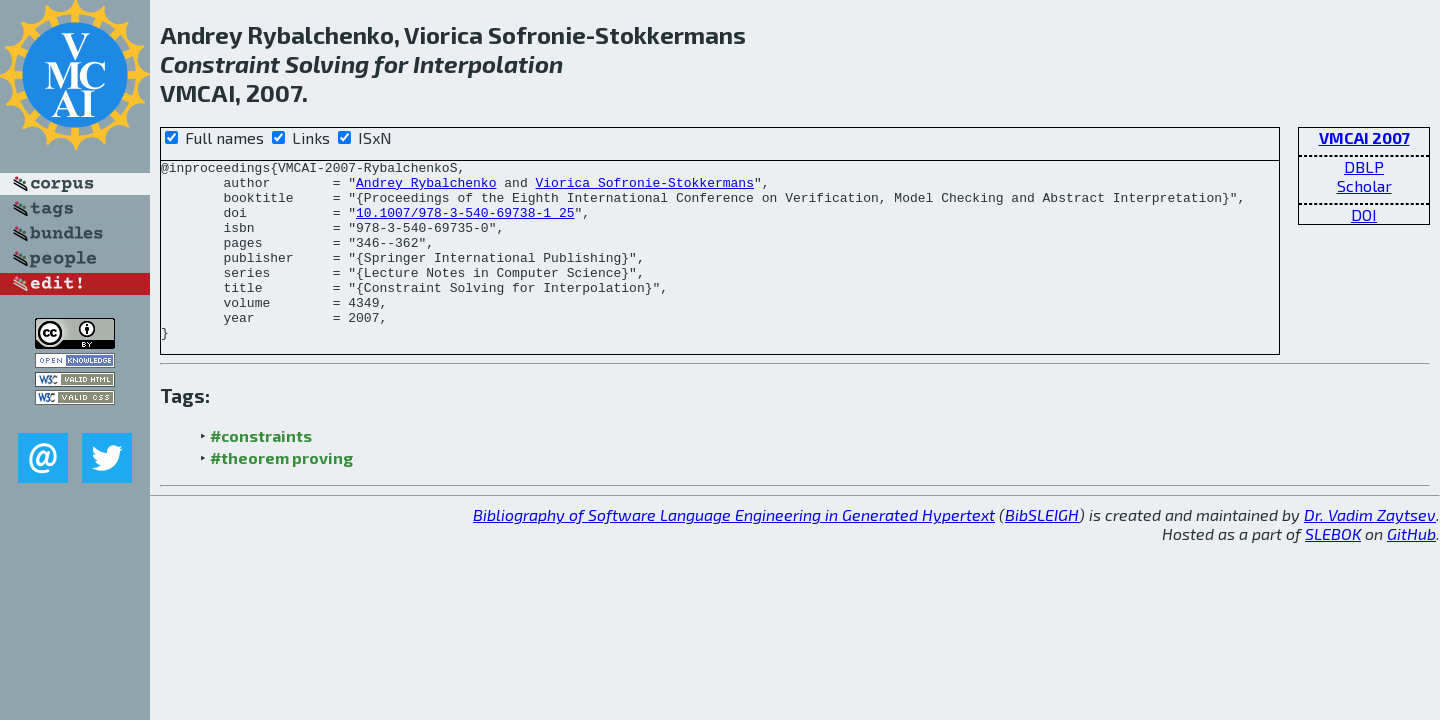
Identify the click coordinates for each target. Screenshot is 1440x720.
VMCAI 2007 (1364, 137)
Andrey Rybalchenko (426, 188)
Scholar (1364, 185)
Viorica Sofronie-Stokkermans (644, 188)
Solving (327, 63)
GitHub (1411, 569)
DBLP (1364, 166)
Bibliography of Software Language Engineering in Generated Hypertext (734, 550)
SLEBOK (1333, 569)
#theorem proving (281, 493)
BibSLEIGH (1042, 550)
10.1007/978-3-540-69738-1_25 (465, 224)
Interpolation (488, 63)
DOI (1364, 214)
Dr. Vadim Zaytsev (1370, 550)
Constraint (220, 63)
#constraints (261, 471)
